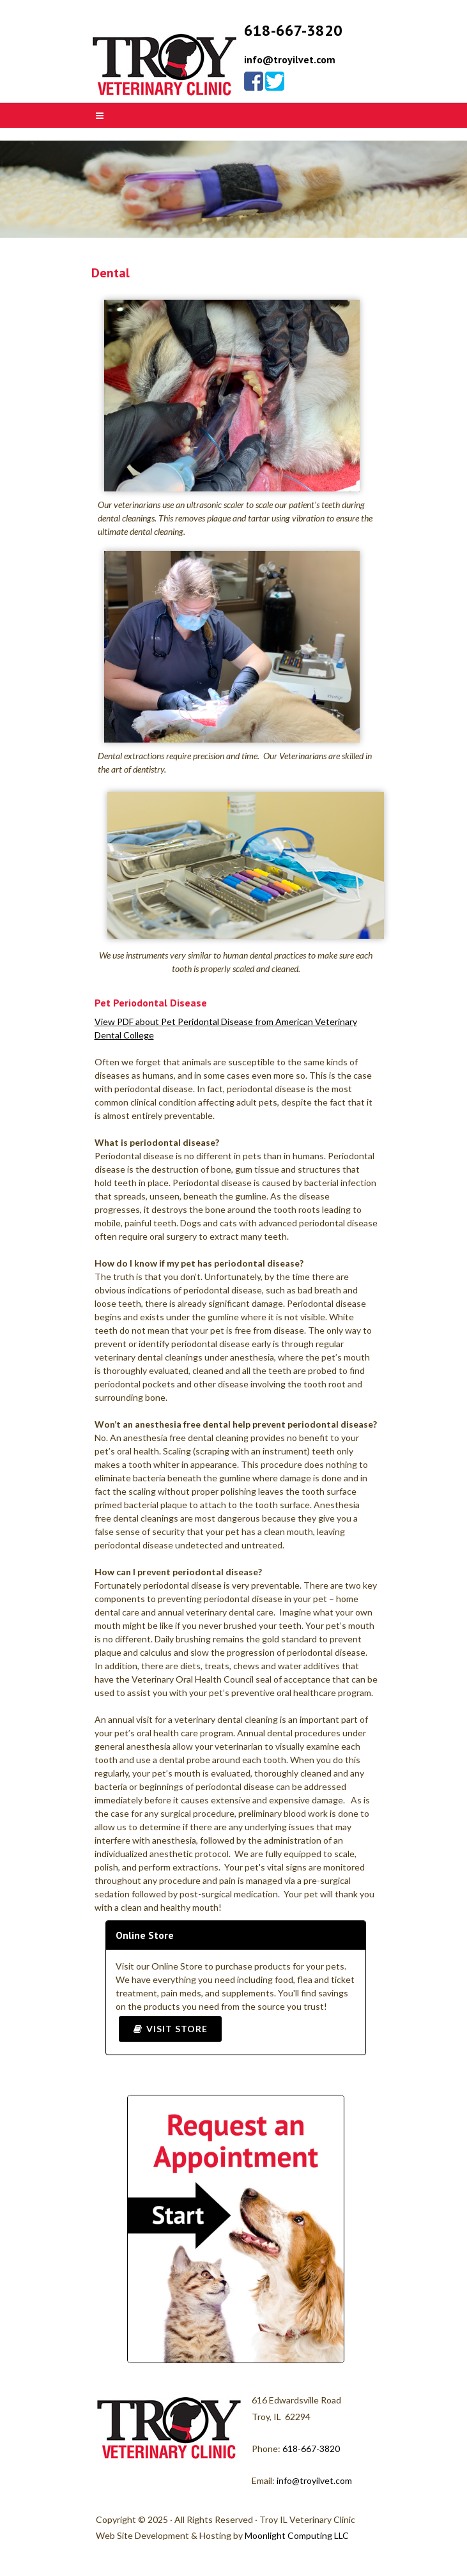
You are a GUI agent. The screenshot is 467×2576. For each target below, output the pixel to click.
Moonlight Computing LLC (297, 2535)
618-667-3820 (311, 2448)
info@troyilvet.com (289, 59)
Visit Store (170, 2028)
